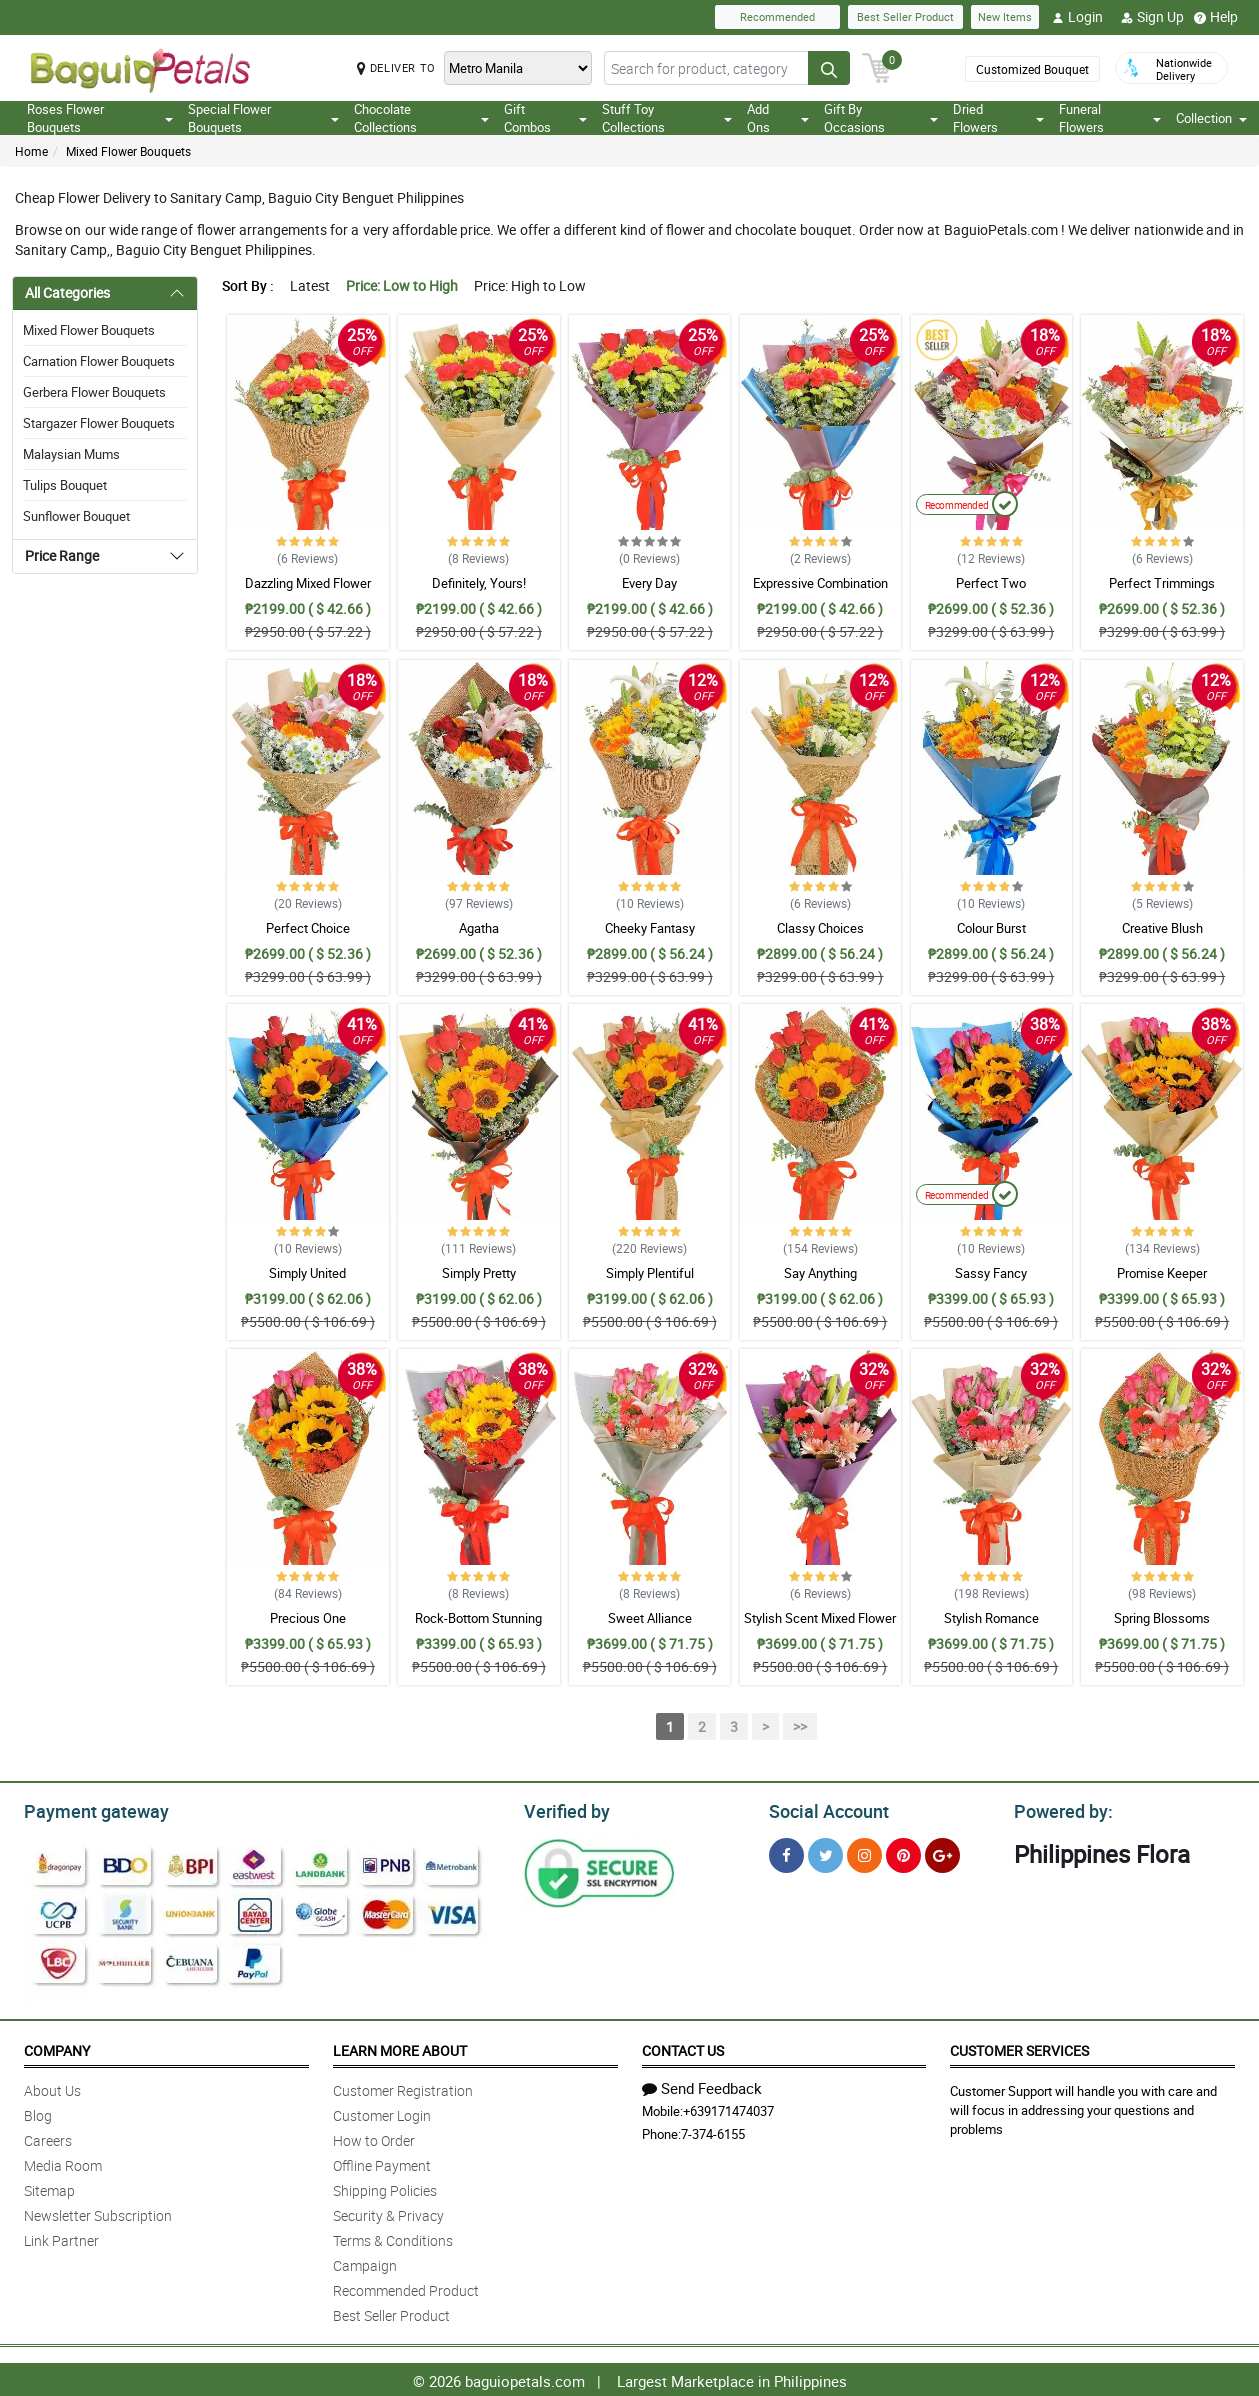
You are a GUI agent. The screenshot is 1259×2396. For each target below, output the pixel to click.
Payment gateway (87, 1809)
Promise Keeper (1162, 1273)
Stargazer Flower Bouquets (99, 423)
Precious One (308, 1618)
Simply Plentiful (650, 1273)
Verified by (564, 1809)
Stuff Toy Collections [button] (667, 118)
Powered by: (1059, 1809)
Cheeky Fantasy (650, 928)
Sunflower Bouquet (76, 516)
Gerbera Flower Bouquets (94, 392)
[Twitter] (825, 1852)
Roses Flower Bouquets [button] (100, 118)
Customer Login (382, 2112)
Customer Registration (403, 2087)
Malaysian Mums (71, 454)
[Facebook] (786, 1852)
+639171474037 (728, 2108)
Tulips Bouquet (65, 485)
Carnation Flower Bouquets (99, 361)
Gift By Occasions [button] (881, 118)
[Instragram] (864, 1852)
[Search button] (829, 68)
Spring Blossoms (1162, 1618)
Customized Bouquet (1032, 69)
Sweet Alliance (650, 1618)
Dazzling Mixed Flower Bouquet (308, 592)
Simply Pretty (479, 1273)
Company (57, 2047)
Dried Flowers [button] (998, 118)
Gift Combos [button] (546, 118)
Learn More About (400, 2047)
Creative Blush (1162, 928)
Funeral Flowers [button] (1110, 118)
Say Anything (820, 1273)
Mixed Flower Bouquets (128, 151)
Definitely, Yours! (479, 583)
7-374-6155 (713, 2131)
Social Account (823, 1809)
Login (1077, 17)
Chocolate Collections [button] (421, 118)
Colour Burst (991, 928)
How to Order (374, 2137)
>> (800, 1726)
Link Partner (61, 2237)
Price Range (62, 555)
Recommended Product (406, 2287)
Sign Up (1152, 17)
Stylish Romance (991, 1618)
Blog (38, 2112)
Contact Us (683, 2047)
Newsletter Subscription (98, 2212)
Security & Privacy (388, 2212)
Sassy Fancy (991, 1273)
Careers (48, 2137)
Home (31, 151)
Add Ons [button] (777, 118)
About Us (52, 2087)
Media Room (63, 2162)
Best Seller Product (905, 16)
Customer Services (1019, 2047)
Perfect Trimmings (1162, 583)
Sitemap (49, 2187)
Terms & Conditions (393, 2237)
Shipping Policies (385, 2187)
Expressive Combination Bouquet (820, 592)
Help (1216, 17)
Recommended (777, 16)
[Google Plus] (942, 1852)
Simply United (307, 1273)
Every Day (649, 583)
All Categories (67, 292)
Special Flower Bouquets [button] (263, 118)
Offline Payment (382, 2162)
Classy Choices (820, 928)
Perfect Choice (308, 928)
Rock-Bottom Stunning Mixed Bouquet (478, 1627)
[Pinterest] (903, 1852)
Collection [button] (1211, 118)
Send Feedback (702, 2085)
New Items (1005, 16)
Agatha (479, 928)
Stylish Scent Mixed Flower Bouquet (820, 1627)
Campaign (365, 2262)
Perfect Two (991, 583)
